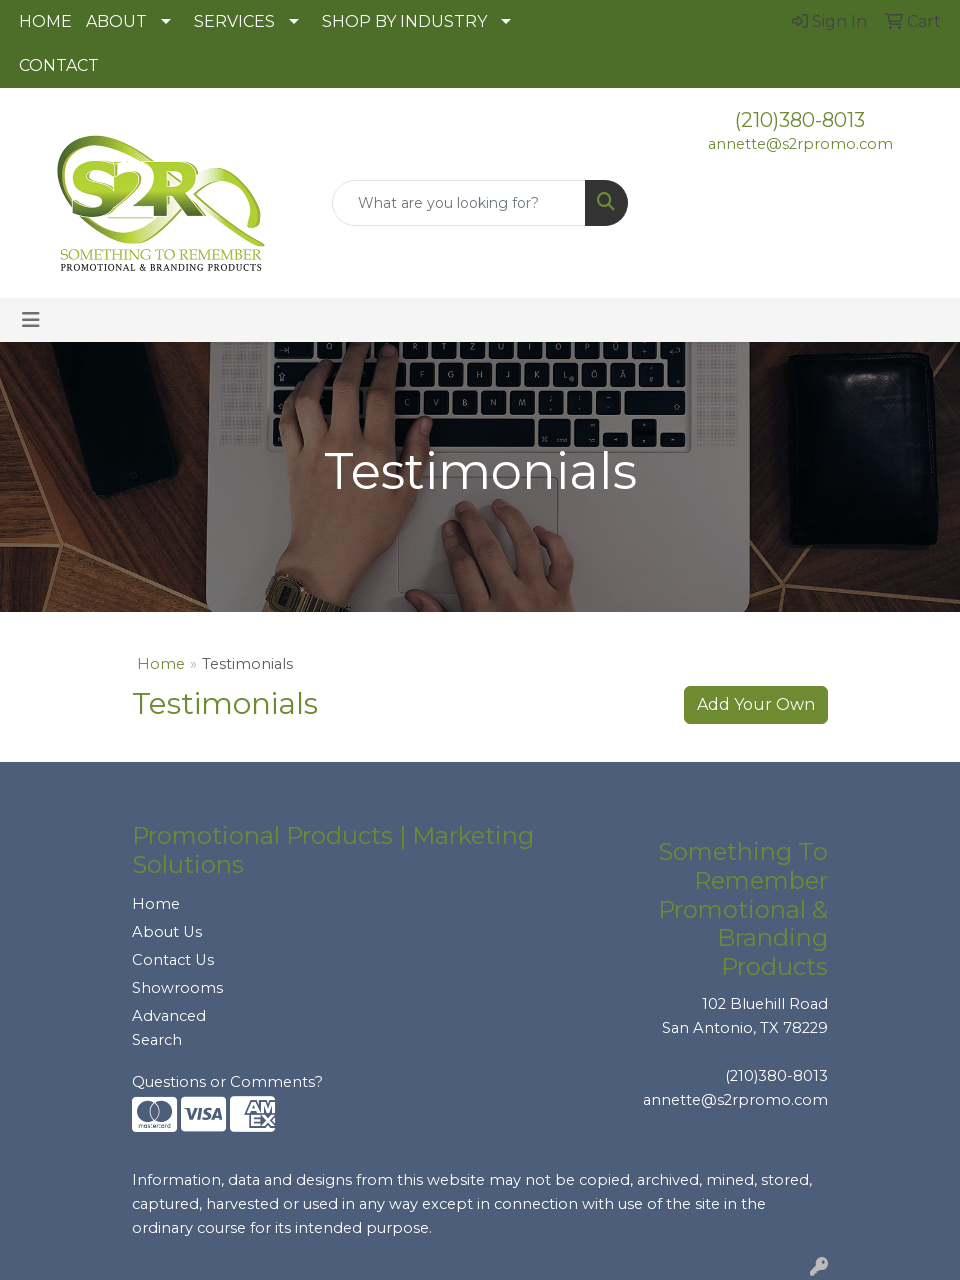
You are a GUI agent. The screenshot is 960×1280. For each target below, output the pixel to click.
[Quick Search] (459, 203)
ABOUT (116, 21)
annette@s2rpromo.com (800, 144)
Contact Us (173, 960)
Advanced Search (169, 1028)
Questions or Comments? (227, 1082)
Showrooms (177, 988)
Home (161, 664)
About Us (167, 932)
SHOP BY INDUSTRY (404, 21)
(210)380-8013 (800, 120)
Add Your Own (756, 704)
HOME (45, 21)
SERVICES (234, 21)
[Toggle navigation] (31, 320)
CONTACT (59, 65)
